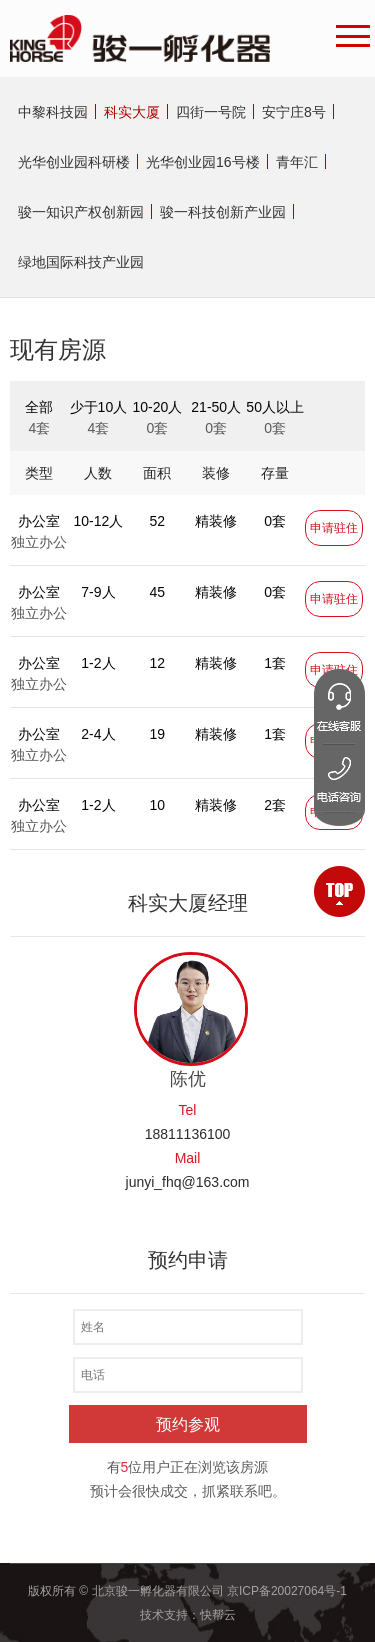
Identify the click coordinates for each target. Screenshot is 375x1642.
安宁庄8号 (294, 112)
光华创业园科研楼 (74, 162)
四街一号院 (211, 112)
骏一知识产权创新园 (81, 212)
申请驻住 (334, 528)
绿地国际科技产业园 (81, 262)
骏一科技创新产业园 (223, 212)
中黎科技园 (53, 112)
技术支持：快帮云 (188, 1615)
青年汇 (297, 162)
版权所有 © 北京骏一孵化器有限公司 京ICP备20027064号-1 (187, 1591)
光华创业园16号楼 (203, 162)
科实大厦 (132, 112)
